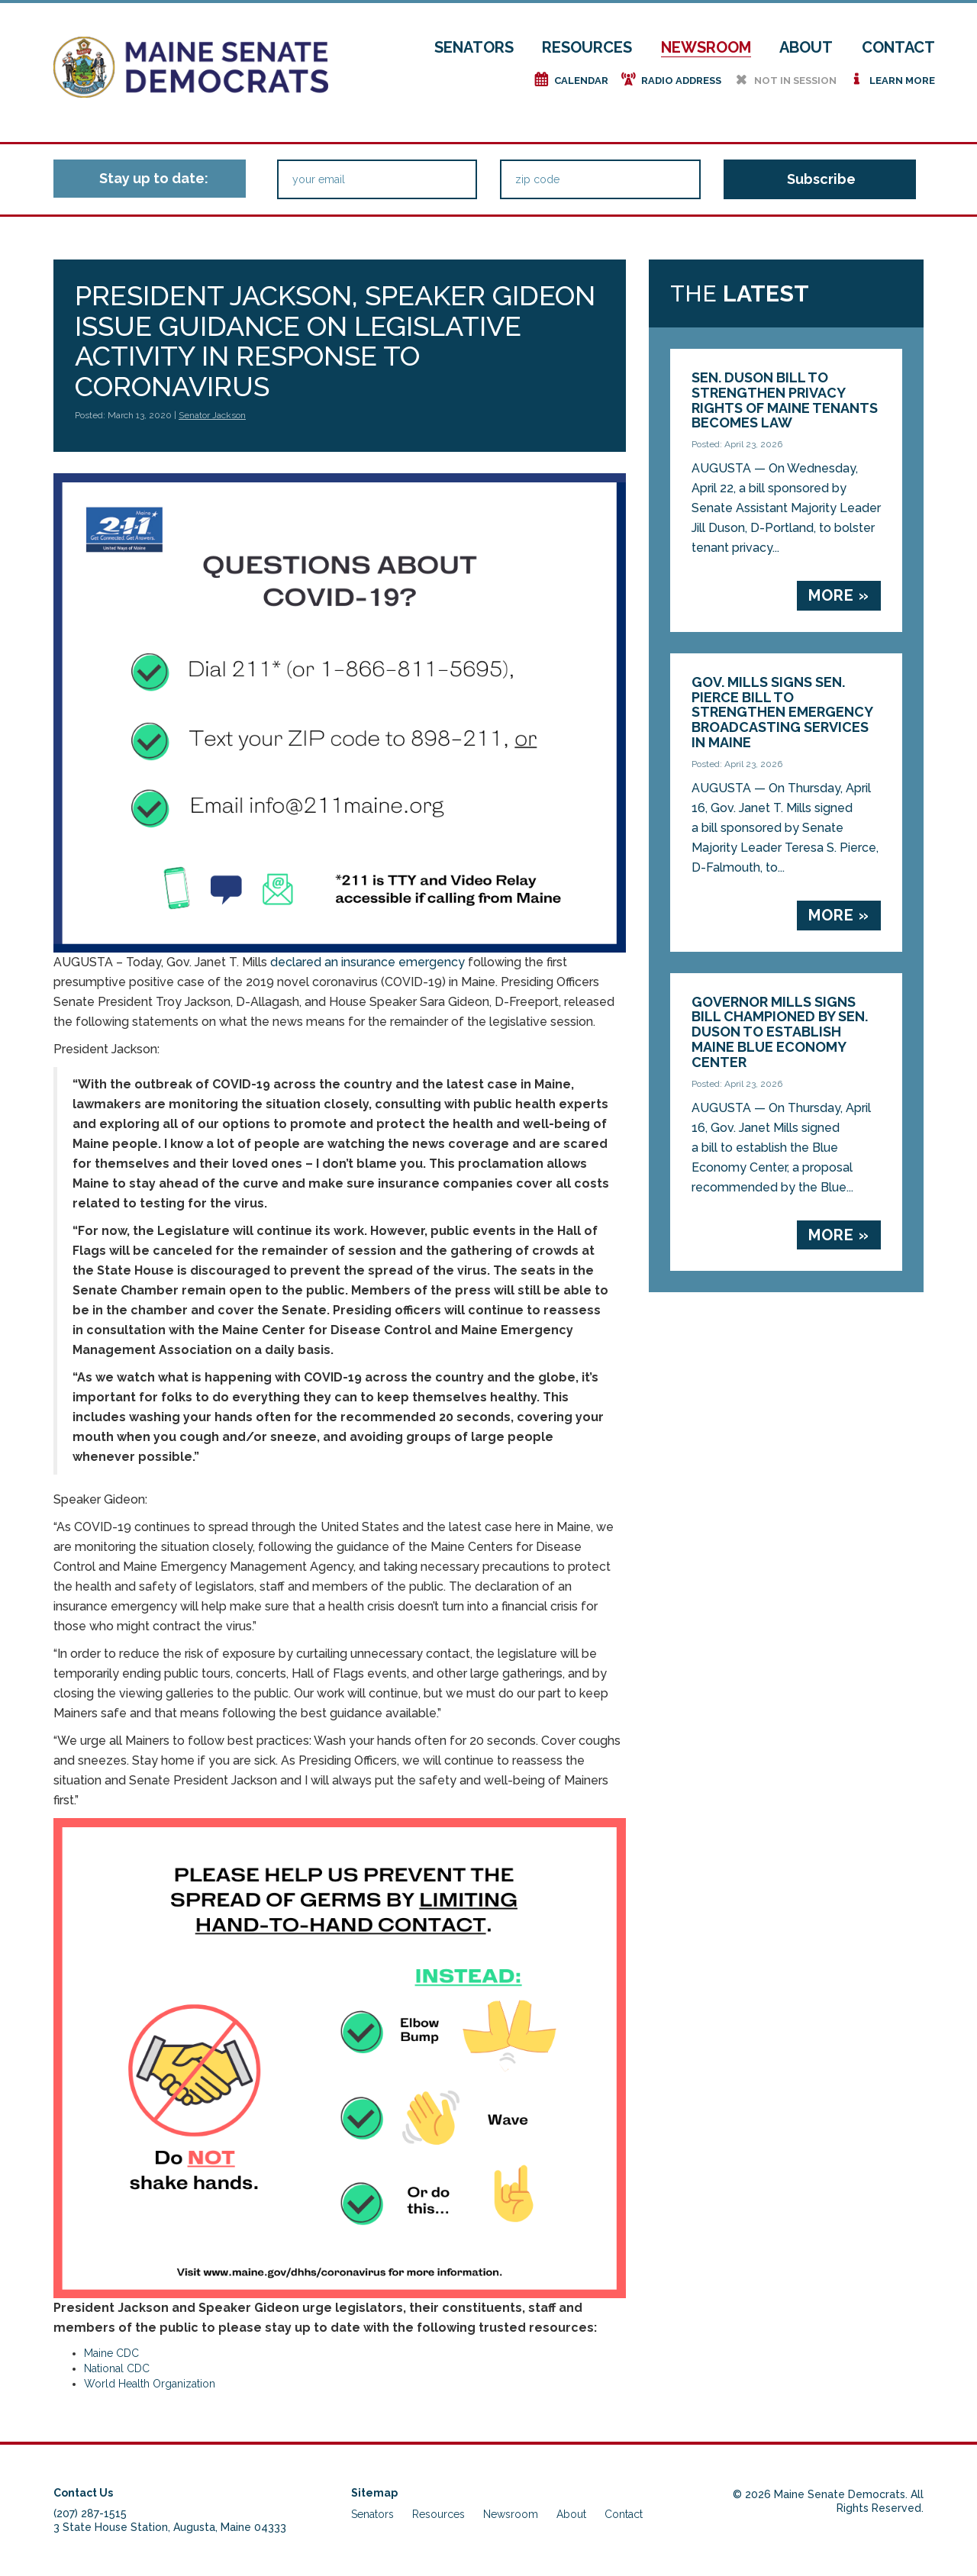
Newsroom (706, 47)
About (806, 47)
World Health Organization (149, 2384)
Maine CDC (111, 2353)
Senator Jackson (212, 415)
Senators (474, 47)
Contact (898, 47)
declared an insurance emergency (366, 962)
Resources (587, 47)
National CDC (117, 2368)
